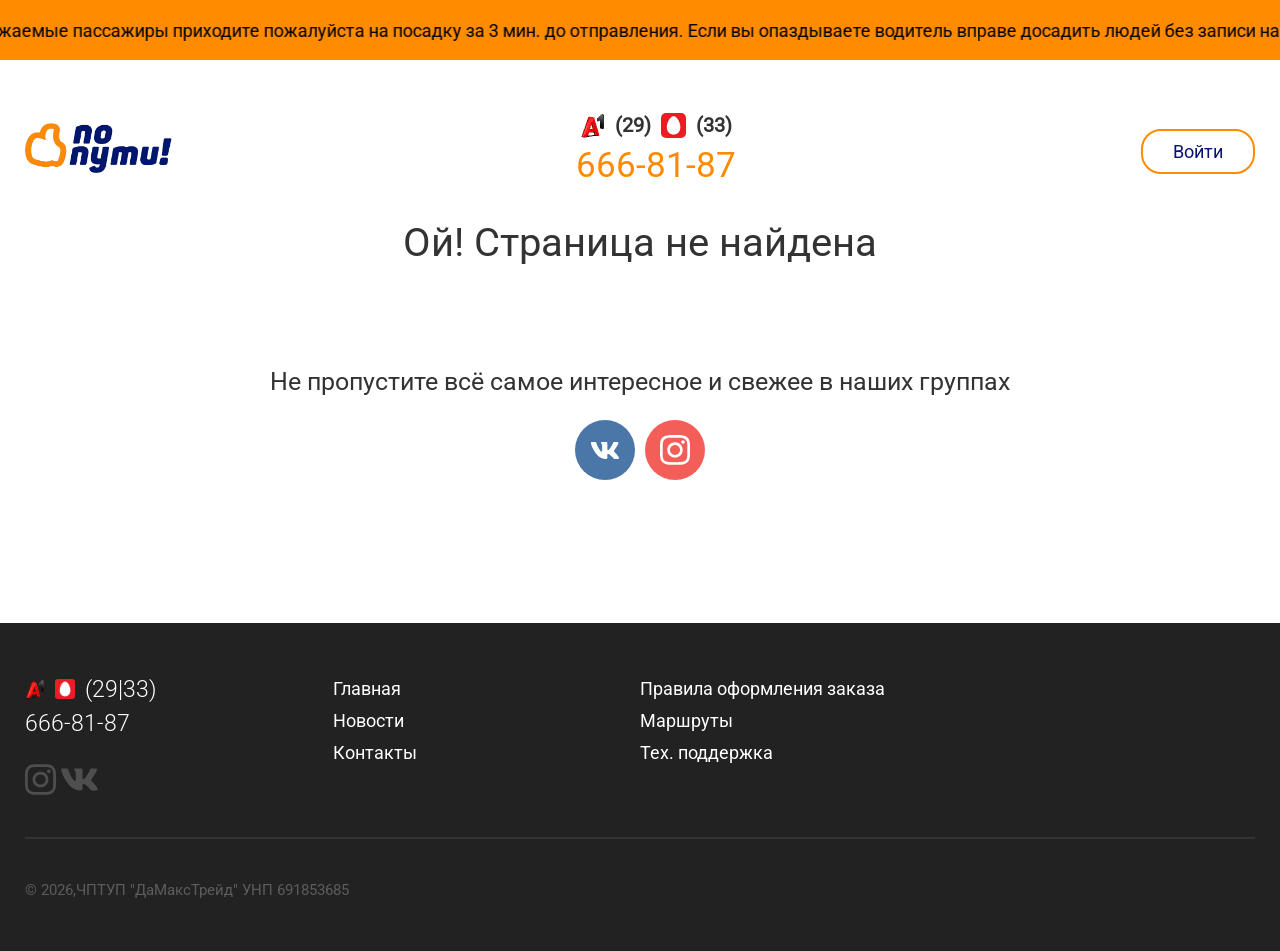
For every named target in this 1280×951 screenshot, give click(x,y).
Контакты (375, 752)
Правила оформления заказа (762, 688)
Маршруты (686, 720)
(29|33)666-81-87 (91, 707)
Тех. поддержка (706, 752)
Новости (368, 720)
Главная (367, 688)
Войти (1198, 151)
